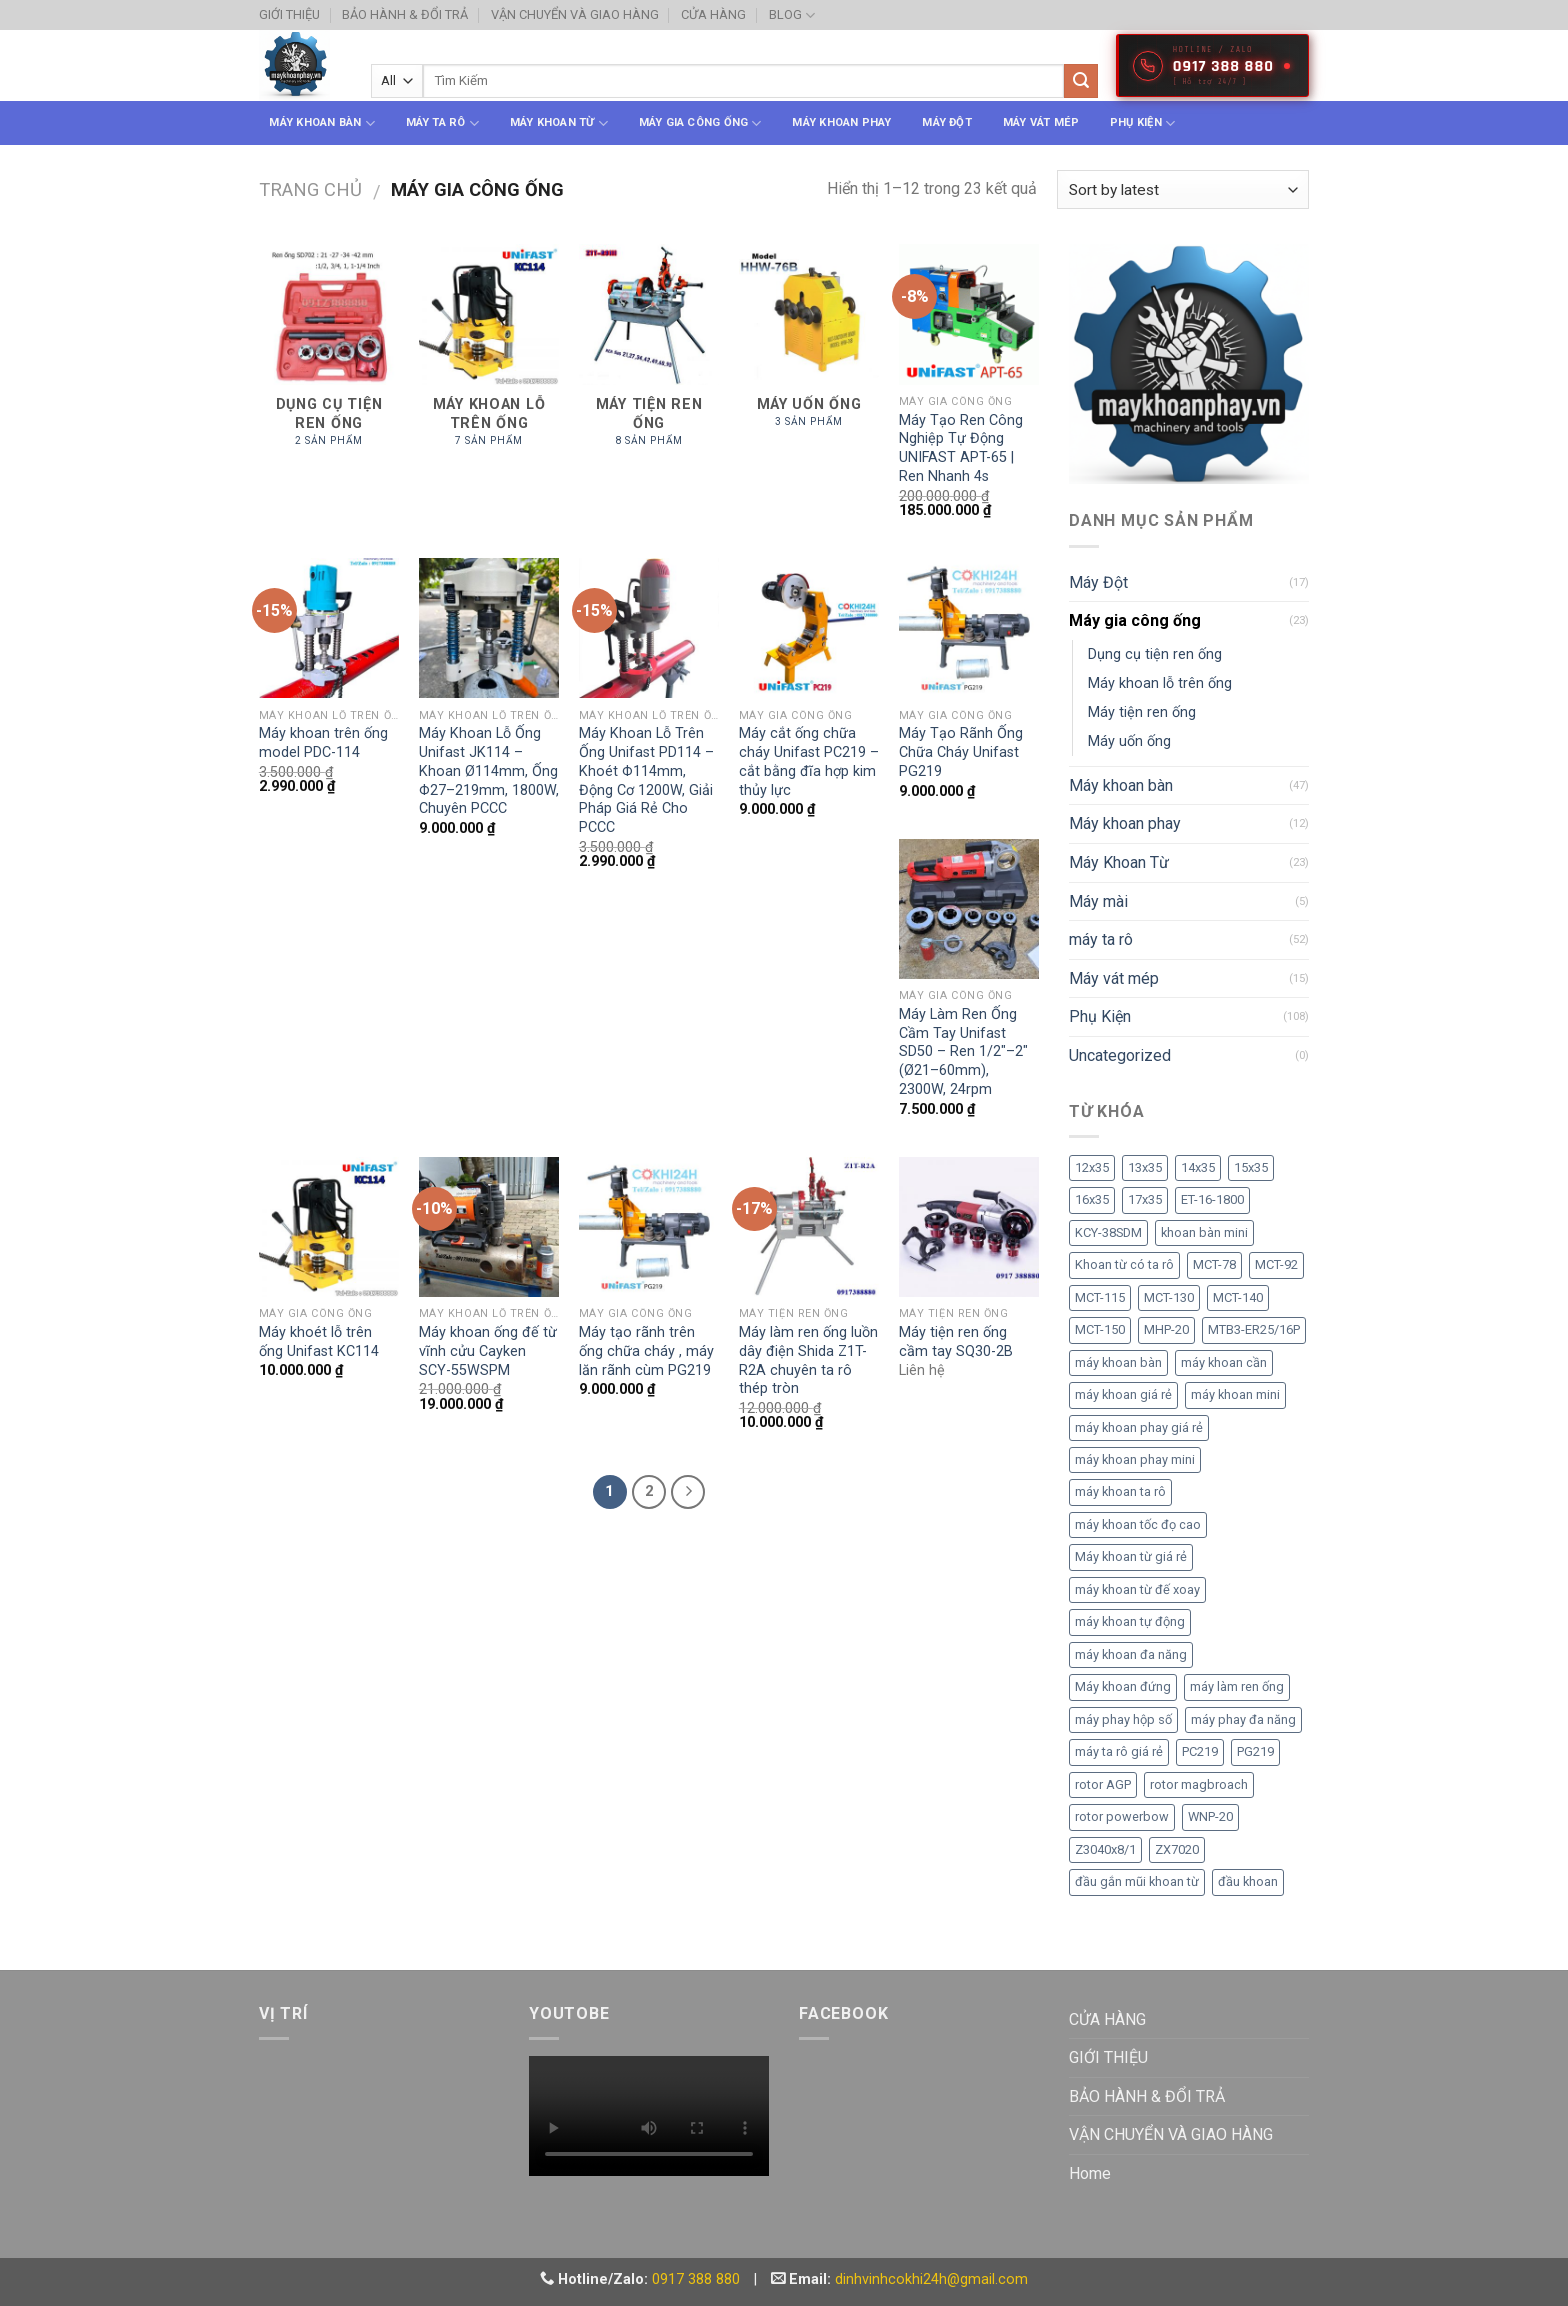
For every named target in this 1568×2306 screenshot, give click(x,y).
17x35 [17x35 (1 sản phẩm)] (1145, 1199)
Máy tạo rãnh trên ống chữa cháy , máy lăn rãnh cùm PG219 (646, 1351)
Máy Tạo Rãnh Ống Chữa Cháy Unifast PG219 (961, 752)
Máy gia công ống (700, 123)
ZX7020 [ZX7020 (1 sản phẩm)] (1177, 1849)
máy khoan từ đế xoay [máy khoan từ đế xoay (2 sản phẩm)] (1137, 1589)
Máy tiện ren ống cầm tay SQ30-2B (956, 1342)
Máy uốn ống (1129, 741)
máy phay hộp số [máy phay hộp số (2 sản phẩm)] (1123, 1719)
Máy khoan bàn (321, 123)
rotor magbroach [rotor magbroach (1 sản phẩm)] (1199, 1784)
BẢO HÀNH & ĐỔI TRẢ (405, 14)
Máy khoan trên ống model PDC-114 (323, 743)
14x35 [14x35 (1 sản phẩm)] (1198, 1167)
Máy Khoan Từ (559, 123)
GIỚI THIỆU (289, 14)
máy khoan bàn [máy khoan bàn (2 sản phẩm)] (1118, 1362)
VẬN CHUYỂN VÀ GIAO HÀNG (575, 14)
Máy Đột (947, 122)
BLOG (792, 15)
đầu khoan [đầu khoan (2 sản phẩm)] (1248, 1881)
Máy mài (1098, 901)
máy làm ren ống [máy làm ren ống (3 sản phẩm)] (1237, 1686)
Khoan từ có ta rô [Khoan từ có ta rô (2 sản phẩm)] (1124, 1264)
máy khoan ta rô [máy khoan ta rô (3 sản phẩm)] (1120, 1491)
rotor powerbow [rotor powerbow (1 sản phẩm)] (1122, 1816)
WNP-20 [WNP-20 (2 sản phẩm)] (1210, 1816)
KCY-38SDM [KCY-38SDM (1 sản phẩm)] (1108, 1232)
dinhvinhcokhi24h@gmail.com (931, 2279)
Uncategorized (1120, 1055)
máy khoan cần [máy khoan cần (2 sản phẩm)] (1224, 1362)
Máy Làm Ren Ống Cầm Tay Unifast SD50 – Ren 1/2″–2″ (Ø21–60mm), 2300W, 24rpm (963, 1052)
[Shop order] (1183, 189)
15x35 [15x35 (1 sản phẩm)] (1251, 1167)
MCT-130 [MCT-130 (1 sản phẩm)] (1169, 1297)
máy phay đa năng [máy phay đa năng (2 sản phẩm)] (1243, 1719)
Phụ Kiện (1142, 123)
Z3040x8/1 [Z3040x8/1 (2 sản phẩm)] (1105, 1849)
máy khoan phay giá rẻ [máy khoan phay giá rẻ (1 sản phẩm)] (1139, 1427)
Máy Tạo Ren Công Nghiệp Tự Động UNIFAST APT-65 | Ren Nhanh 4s (961, 448)
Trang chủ (310, 189)
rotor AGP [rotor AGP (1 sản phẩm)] (1103, 1784)
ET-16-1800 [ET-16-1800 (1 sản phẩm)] (1212, 1199)
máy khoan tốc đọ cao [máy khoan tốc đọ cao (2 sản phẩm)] (1138, 1524)
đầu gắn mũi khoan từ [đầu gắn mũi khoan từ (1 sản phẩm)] (1137, 1881)
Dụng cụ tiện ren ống (1155, 654)
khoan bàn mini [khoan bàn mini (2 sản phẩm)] (1204, 1232)
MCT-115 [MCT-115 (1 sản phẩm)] (1100, 1297)
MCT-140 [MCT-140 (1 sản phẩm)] (1238, 1297)
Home (1090, 2173)
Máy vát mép (1041, 122)
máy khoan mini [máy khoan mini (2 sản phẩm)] (1235, 1394)
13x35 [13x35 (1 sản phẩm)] (1145, 1167)
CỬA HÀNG (713, 14)
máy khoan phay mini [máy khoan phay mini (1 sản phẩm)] (1135, 1459)
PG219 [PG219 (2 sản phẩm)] (1255, 1751)
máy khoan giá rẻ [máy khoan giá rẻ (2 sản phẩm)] (1123, 1394)
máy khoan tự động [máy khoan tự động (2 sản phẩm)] (1130, 1621)
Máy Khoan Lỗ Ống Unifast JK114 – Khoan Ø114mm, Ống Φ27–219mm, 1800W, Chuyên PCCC (489, 771)
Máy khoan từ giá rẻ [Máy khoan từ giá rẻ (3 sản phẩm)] (1131, 1556)
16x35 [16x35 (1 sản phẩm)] (1092, 1199)
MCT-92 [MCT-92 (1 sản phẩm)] (1276, 1264)
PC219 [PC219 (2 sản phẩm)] (1200, 1751)
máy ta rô (442, 123)
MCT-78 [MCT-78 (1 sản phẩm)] (1214, 1264)
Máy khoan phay (841, 122)
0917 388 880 (696, 2279)
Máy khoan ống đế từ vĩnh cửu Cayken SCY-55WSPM (488, 1351)
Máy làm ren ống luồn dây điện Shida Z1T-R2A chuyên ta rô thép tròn (808, 1360)
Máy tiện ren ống (1142, 712)
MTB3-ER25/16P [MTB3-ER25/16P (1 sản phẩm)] (1254, 1329)
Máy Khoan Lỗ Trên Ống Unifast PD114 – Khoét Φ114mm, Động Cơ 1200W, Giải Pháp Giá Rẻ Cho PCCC (646, 780)
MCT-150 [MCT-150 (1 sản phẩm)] (1100, 1329)
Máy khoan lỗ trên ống (1160, 683)
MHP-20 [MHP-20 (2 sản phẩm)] (1166, 1329)
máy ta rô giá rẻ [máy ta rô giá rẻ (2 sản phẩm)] (1119, 1751)
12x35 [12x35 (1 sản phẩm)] (1092, 1167)
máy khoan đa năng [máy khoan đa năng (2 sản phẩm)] (1131, 1654)
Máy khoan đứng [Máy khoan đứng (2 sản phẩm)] (1123, 1686)
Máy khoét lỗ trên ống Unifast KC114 (319, 1342)
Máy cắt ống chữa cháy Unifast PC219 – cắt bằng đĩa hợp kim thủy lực (809, 761)
